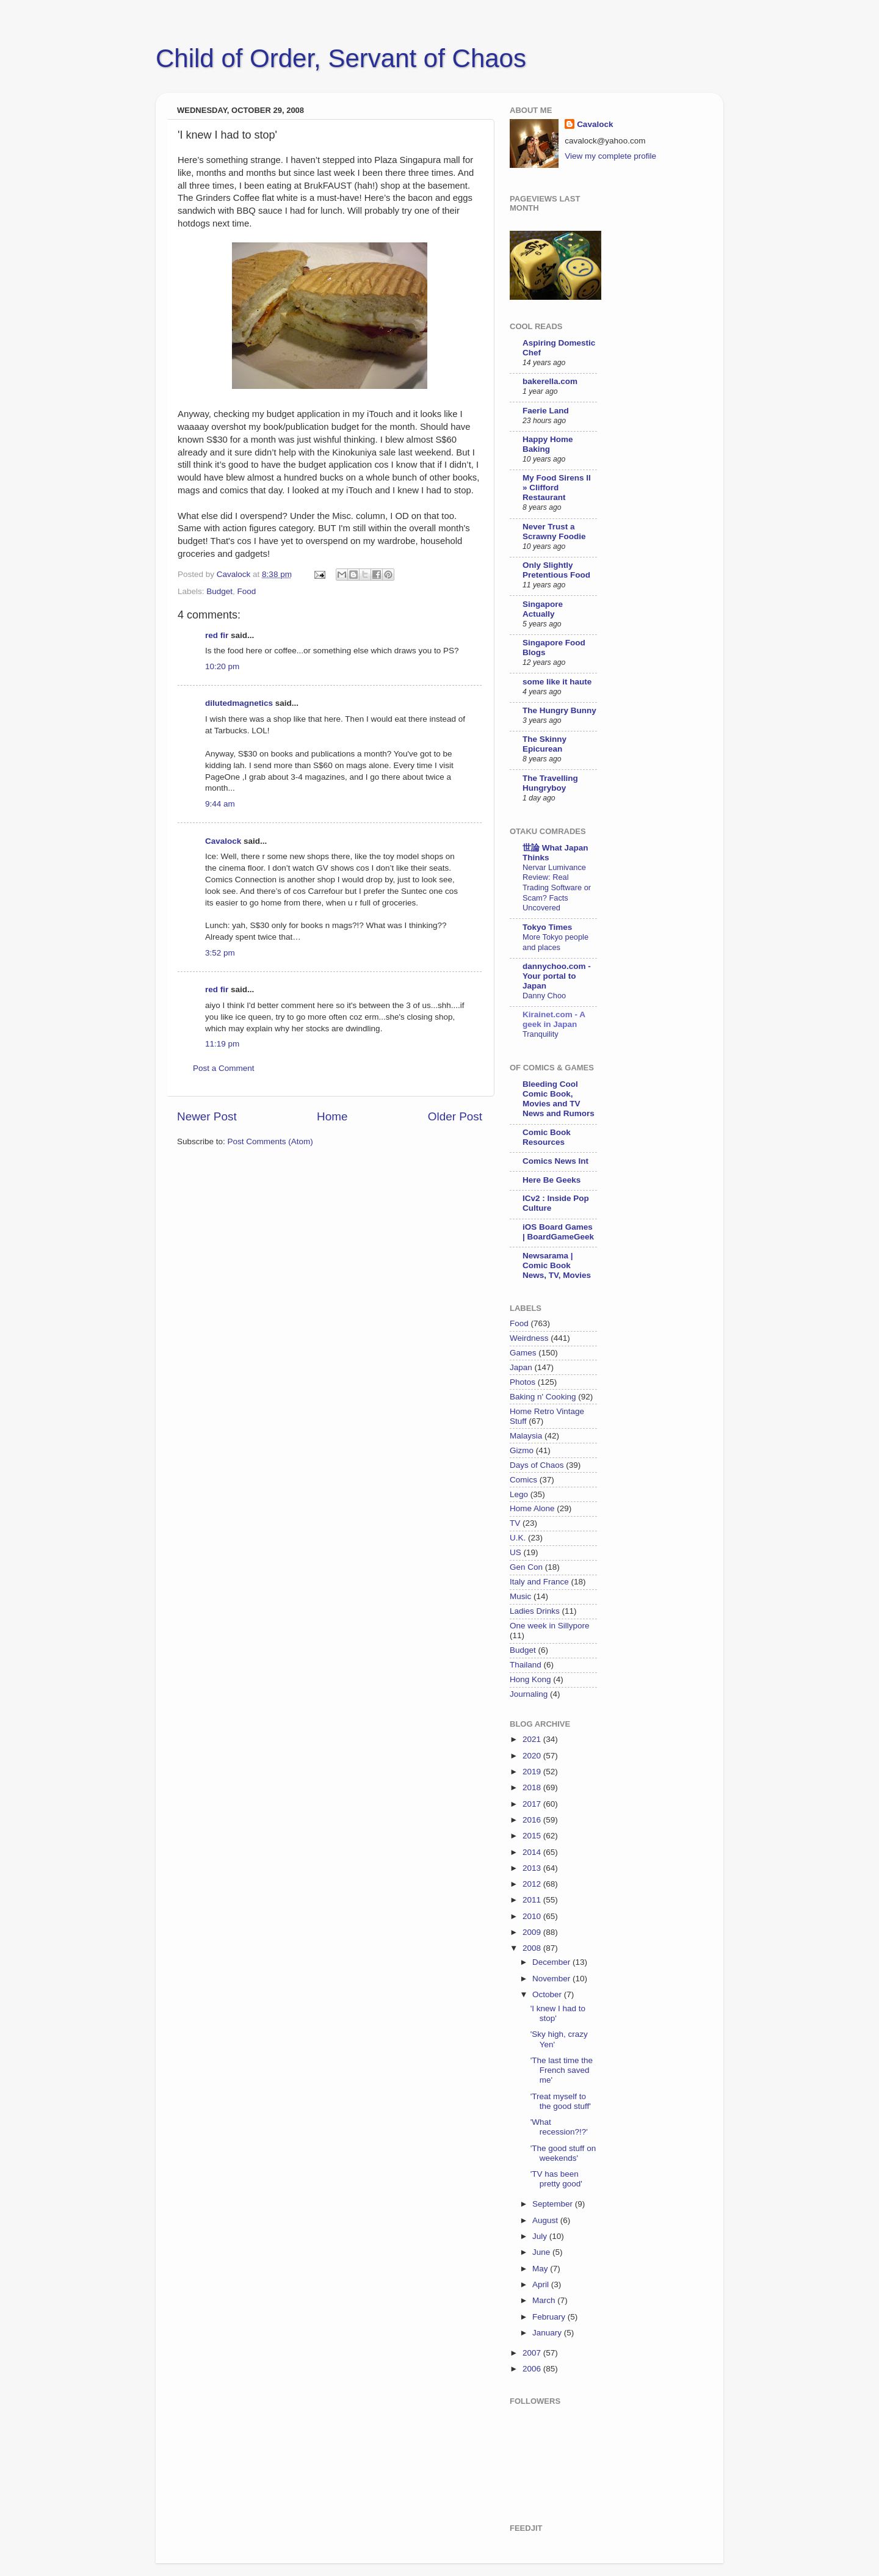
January (548, 2332)
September (553, 2203)
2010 (533, 1916)
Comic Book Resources (547, 1137)
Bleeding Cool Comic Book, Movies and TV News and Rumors (559, 1098)
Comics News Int (555, 1161)
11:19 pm (222, 1043)
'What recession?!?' (559, 2126)
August (546, 2220)
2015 (533, 1835)
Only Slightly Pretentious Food (556, 570)
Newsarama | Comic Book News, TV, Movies (557, 1265)
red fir (216, 635)
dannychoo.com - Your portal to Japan (557, 976)
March (544, 2300)
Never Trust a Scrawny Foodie (554, 531)
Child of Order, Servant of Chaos (341, 58)
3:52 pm (220, 952)
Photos (522, 1382)
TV (515, 1523)
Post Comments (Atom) (270, 1141)
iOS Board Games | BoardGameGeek (558, 1231)
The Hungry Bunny (559, 710)
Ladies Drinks (535, 1611)
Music (520, 1596)
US (515, 1552)
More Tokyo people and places (555, 942)
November (552, 1978)
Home (332, 1116)
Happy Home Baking (548, 444)
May (541, 2268)
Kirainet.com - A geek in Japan (554, 1019)
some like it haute (557, 681)
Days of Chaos (537, 1465)
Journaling (529, 1694)
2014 (533, 1852)
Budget (219, 591)
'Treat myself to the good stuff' (560, 2101)
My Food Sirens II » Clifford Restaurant (557, 487)
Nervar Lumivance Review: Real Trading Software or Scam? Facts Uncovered (557, 888)
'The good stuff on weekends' (563, 2153)
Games (523, 1352)
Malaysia (526, 1435)
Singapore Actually (543, 609)
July (540, 2236)
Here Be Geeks (552, 1180)
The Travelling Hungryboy (550, 783)
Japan (521, 1367)
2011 (533, 1899)
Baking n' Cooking (543, 1396)
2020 (533, 1755)
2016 (533, 1819)
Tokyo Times (547, 927)
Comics (523, 1479)
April (541, 2284)
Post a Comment (224, 1068)
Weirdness (529, 1338)
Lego (519, 1494)
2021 (533, 1739)
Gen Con (526, 1567)
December (552, 1962)
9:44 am (220, 803)
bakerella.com (550, 381)
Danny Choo (544, 995)
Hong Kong (530, 1679)
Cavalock (223, 841)
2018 (533, 1787)
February (550, 2316)
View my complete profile (610, 156)
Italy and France (539, 1581)
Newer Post (207, 1116)
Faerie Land (546, 410)
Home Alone (532, 1508)
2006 (533, 2368)
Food (246, 591)
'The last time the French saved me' (561, 2070)
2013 (533, 1868)
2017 (533, 1804)
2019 (533, 1771)
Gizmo (522, 1450)
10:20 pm (222, 666)
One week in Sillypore (550, 1625)
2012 (533, 1883)
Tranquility (541, 1034)
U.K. (518, 1537)
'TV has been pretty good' (556, 2178)
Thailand (525, 1664)
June (542, 2252)
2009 (533, 1932)
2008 (533, 1948)
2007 (533, 2352)
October (548, 1994)
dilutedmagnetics (239, 703)
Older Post (455, 1116)
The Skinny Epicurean (544, 744)
